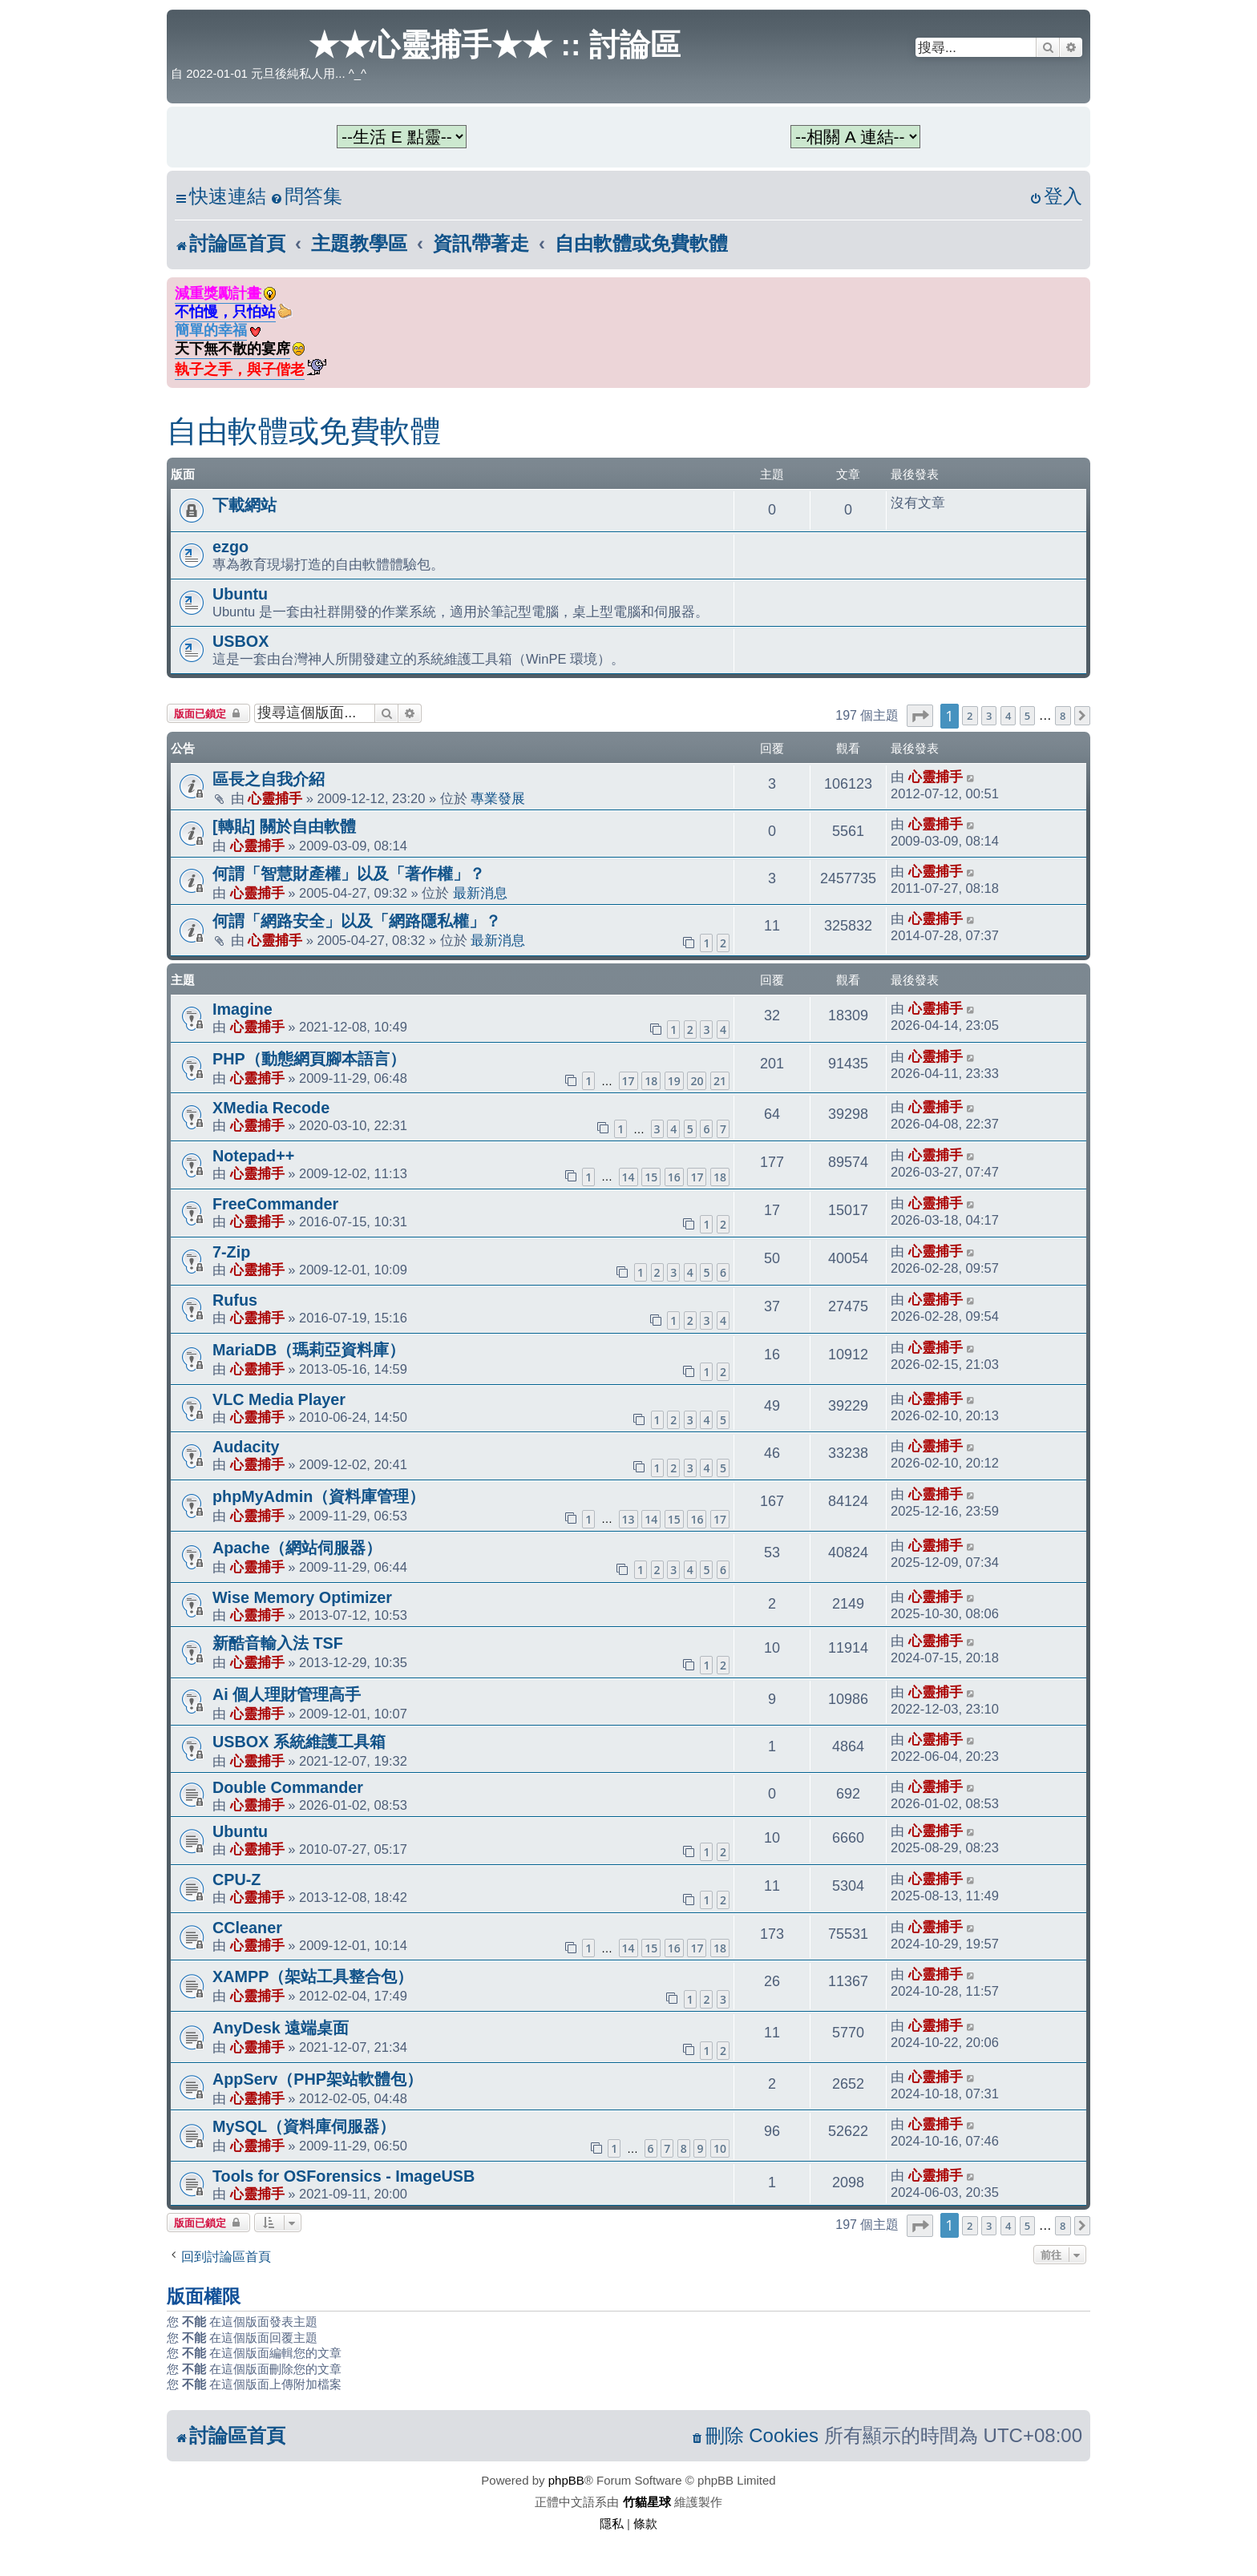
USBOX (240, 641)
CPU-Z (236, 1879)
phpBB (566, 2480)
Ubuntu (240, 594)
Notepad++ (253, 1156)
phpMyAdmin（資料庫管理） (318, 1496)
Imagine (242, 1009)
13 (628, 1519)
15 (651, 1177)
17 (628, 1080)
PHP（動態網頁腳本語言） (309, 1059)
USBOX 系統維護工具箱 (299, 1741)
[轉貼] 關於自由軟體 (284, 826)
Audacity (246, 1447)
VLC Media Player (279, 1399)
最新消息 (480, 893)
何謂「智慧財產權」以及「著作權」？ (348, 873)
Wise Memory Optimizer (302, 1597)
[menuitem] (306, 197)
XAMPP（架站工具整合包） (312, 1976)
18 (651, 1080)
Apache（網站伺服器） (297, 1548)
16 (674, 1177)
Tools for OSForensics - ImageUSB (343, 2176)
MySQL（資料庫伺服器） (303, 2126)
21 (719, 1080)
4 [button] (1008, 716)
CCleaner (247, 1927)
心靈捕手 (275, 798)
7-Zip (231, 1252)
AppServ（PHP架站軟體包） (317, 2079)
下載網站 (244, 505)
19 (674, 1080)
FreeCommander (275, 1204)
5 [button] (1027, 716)
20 (696, 1080)
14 (628, 1177)
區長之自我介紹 (268, 779)
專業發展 (498, 798)
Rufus (234, 1300)
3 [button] (989, 716)
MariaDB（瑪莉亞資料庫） (308, 1350)
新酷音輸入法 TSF (277, 1643)
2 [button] (969, 716)
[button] (920, 716)
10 (719, 2148)
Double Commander (287, 1787)
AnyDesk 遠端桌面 (280, 2028)
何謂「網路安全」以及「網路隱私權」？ (356, 921)
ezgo (230, 546)
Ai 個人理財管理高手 (286, 1694)
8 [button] (1062, 716)
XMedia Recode (270, 1107)
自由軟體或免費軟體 (304, 431)
